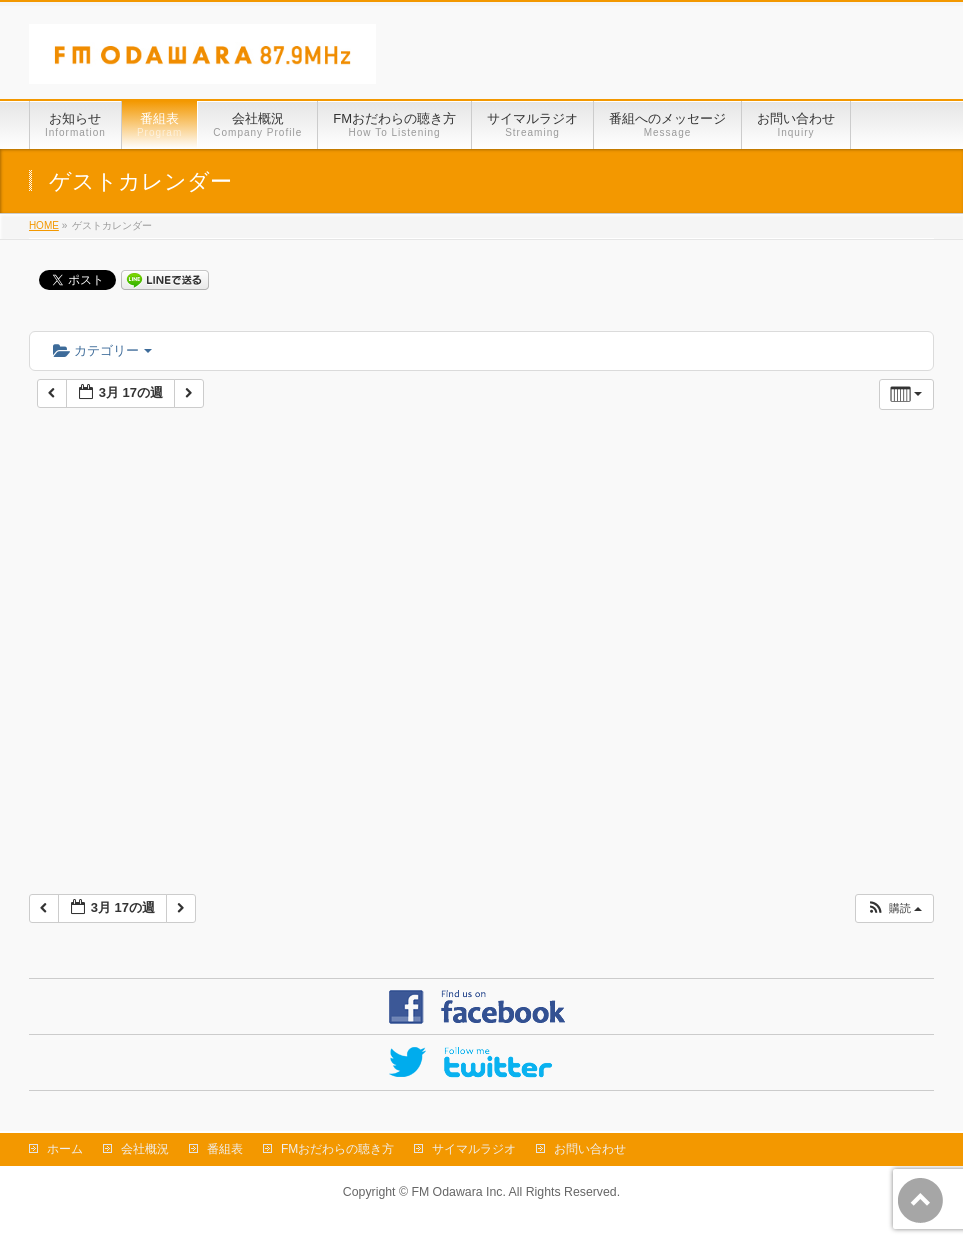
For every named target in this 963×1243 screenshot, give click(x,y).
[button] (894, 908)
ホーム (65, 1149)
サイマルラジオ (474, 1149)
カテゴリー (102, 350)
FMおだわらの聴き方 (337, 1149)
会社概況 (145, 1149)
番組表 (225, 1149)
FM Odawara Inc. (458, 1192)
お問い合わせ (590, 1149)
